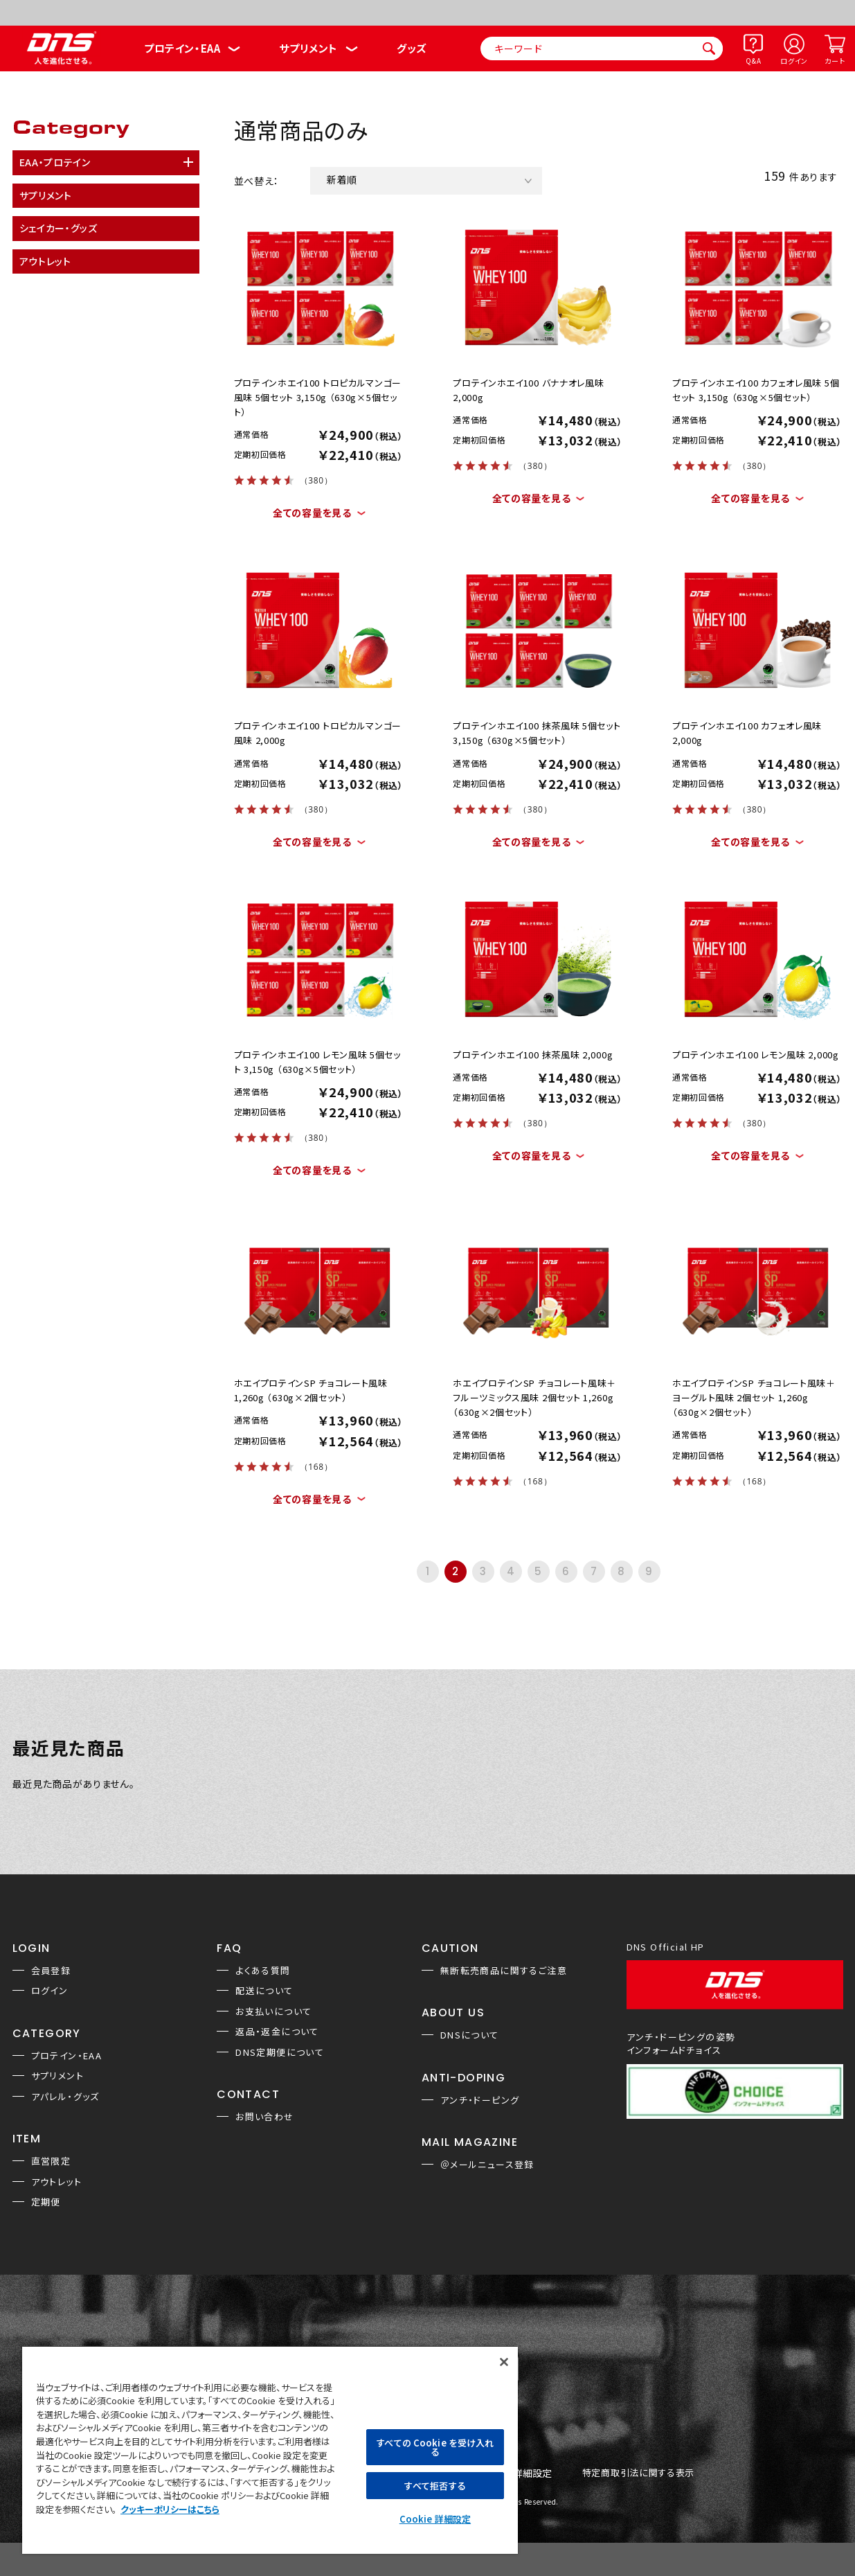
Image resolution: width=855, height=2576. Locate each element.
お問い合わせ (264, 2116)
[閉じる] (504, 2362)
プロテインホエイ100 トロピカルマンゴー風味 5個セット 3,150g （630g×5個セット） (318, 397)
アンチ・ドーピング (480, 2099)
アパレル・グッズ (65, 2096)
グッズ (411, 48)
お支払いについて (273, 2011)
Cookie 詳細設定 (435, 2518)
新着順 (342, 179)
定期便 (46, 2201)
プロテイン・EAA (182, 48)
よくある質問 (262, 1970)
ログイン (794, 60)
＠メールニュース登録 (487, 2164)
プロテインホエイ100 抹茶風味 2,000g (533, 1054)
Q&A (753, 60)
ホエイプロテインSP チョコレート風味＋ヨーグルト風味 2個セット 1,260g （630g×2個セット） (754, 1397)
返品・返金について (277, 2031)
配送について (264, 1990)
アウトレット (56, 2181)
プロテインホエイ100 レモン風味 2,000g (755, 1054)
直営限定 (51, 2160)
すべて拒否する (435, 2485)
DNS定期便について (279, 2052)
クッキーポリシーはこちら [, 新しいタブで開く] (169, 2509)
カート (835, 60)
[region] (270, 2449)
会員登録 (51, 1970)
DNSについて (469, 2034)
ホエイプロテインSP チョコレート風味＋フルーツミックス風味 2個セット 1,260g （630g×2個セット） (534, 1397)
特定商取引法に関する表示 (638, 2473)
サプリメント (308, 48)
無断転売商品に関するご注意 (503, 1970)
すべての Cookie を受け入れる (435, 2447)
